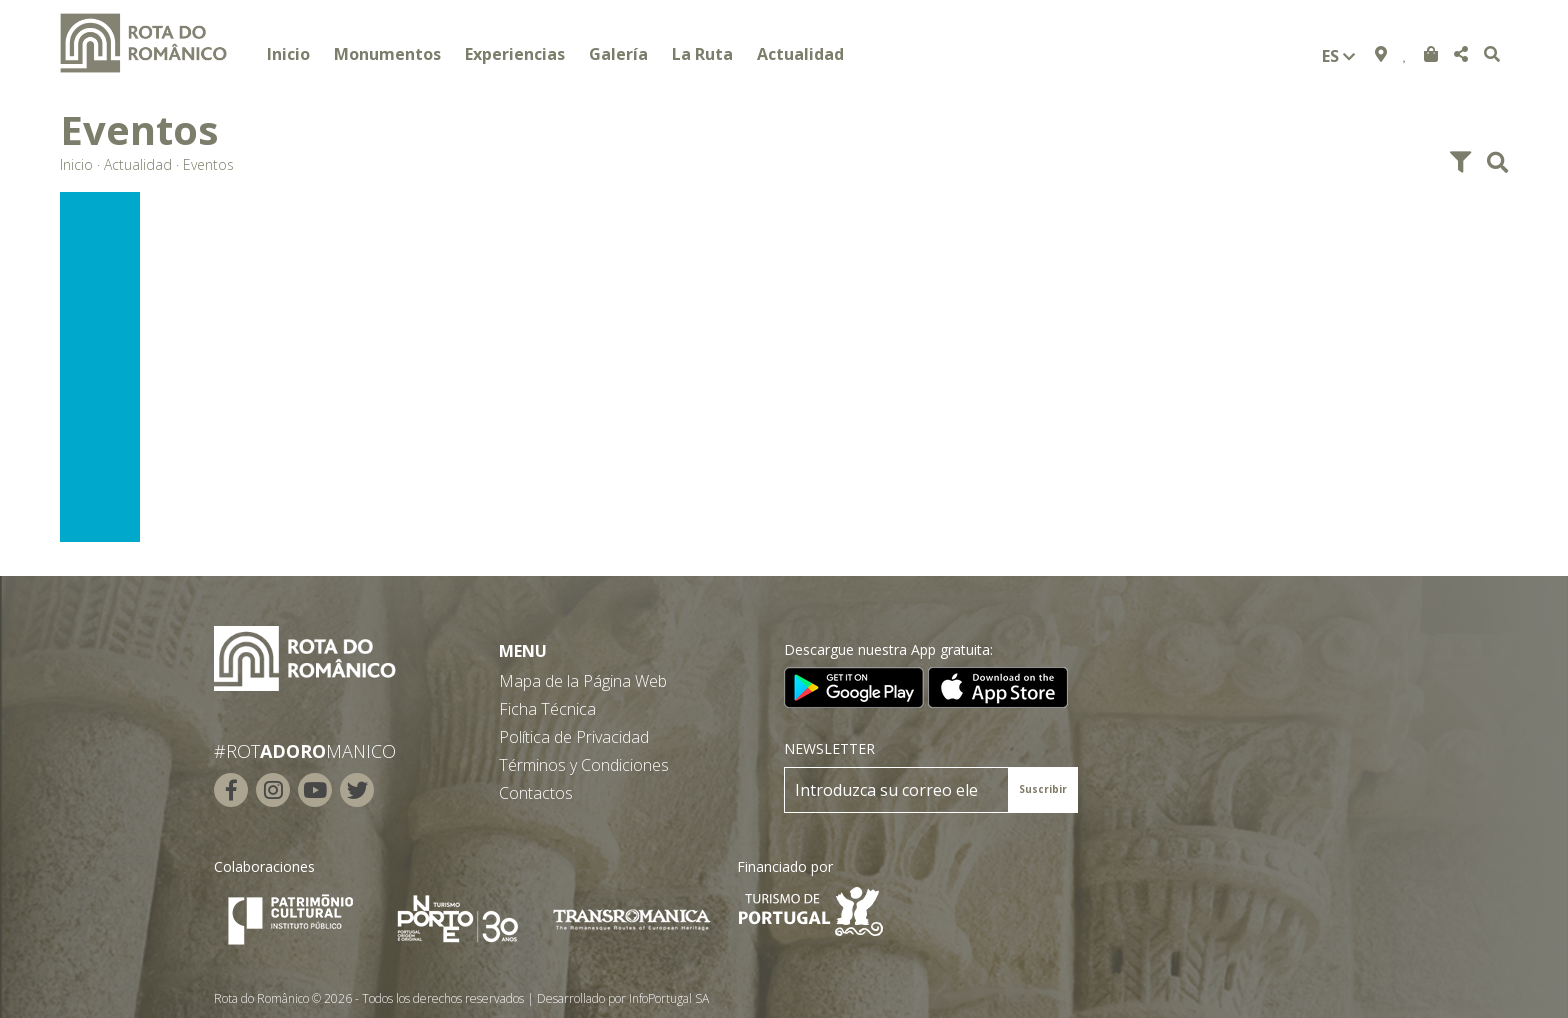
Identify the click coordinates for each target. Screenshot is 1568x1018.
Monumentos (387, 54)
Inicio (288, 54)
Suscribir (1043, 789)
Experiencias (515, 54)
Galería (618, 54)
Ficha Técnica (547, 709)
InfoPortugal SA (669, 998)
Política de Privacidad (574, 737)
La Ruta (702, 54)
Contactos (536, 793)
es (1338, 56)
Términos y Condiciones (584, 765)
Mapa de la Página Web (583, 681)
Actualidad (800, 54)
